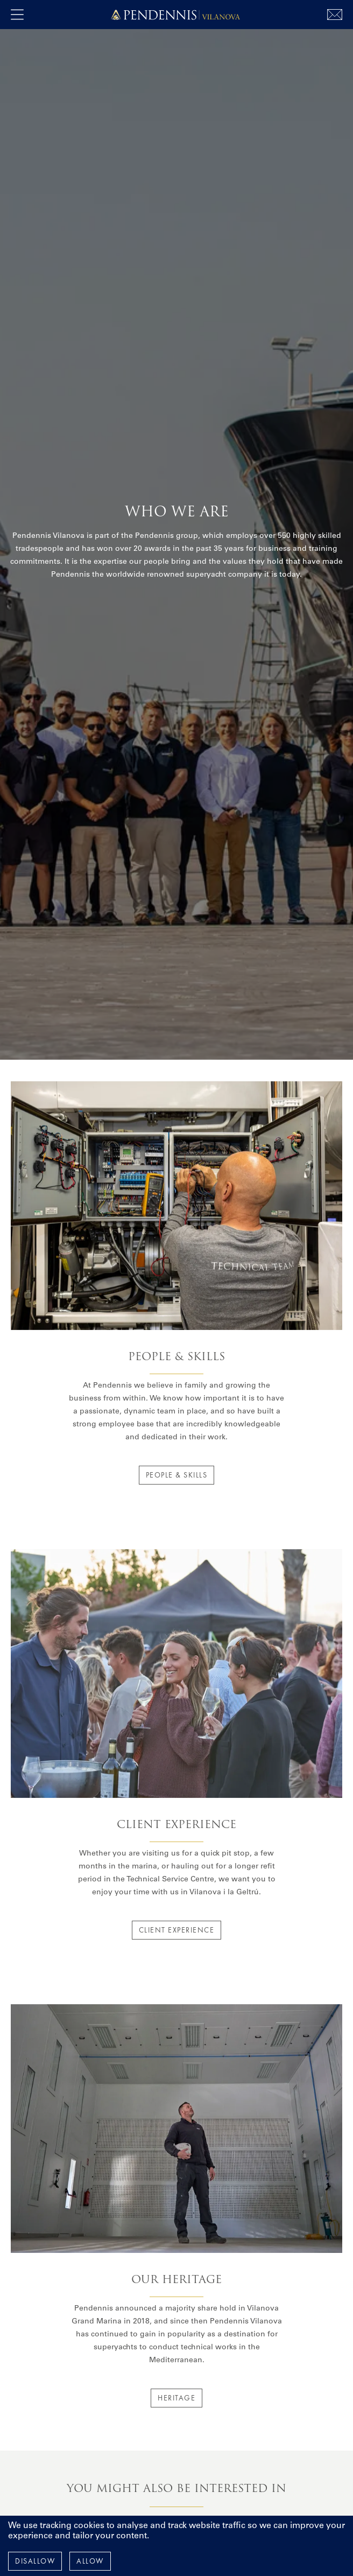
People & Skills (177, 1475)
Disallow (35, 2561)
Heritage (176, 2398)
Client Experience (177, 1930)
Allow (90, 2561)
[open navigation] (17, 14)
